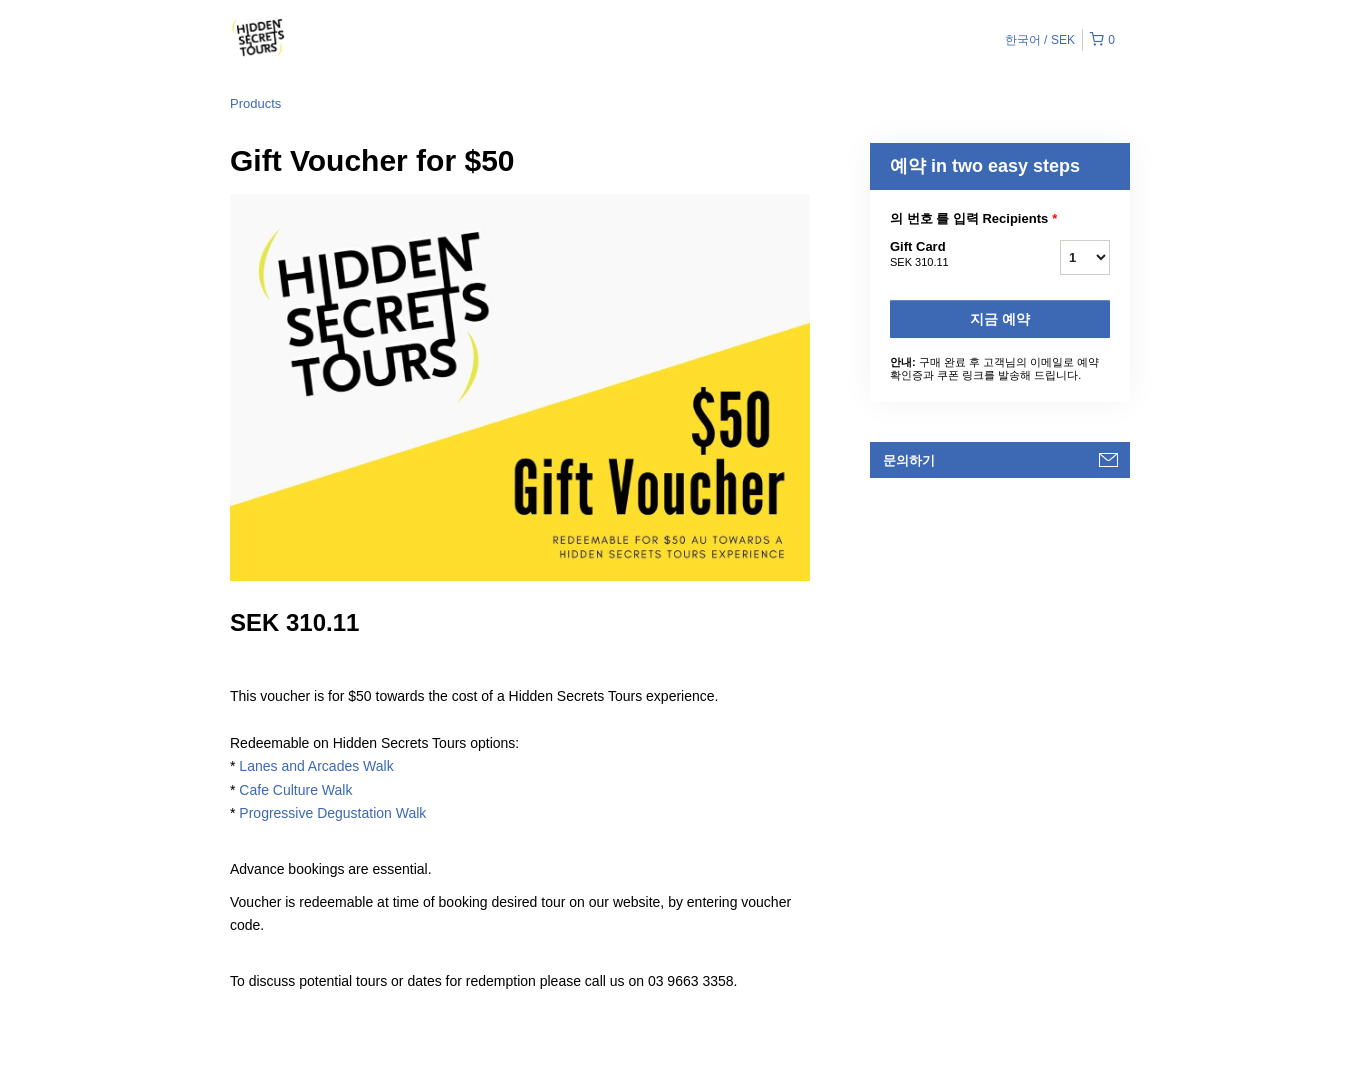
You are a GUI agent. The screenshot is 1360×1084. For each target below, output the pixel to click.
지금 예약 (1000, 319)
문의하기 (909, 460)
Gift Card (950, 255)
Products (255, 103)
